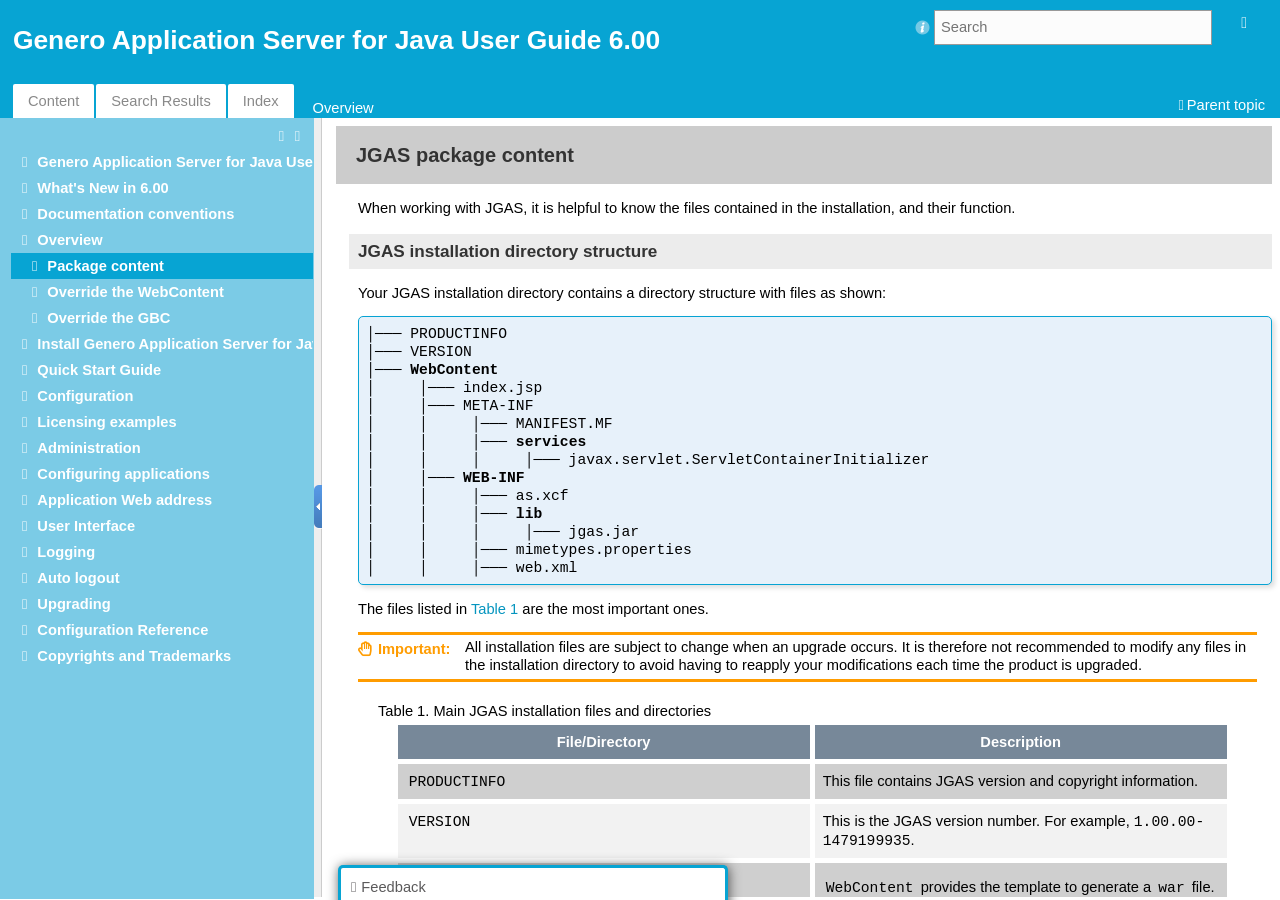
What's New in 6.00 (102, 188)
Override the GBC (108, 318)
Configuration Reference (122, 630)
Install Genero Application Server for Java (182, 344)
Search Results (160, 101)
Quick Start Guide (99, 370)
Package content (105, 266)
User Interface (86, 526)
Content (53, 101)
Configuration (85, 396)
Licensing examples (106, 422)
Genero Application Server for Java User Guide (200, 162)
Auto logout (78, 578)
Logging (66, 552)
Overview (343, 108)
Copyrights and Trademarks (134, 656)
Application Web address (124, 500)
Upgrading (73, 604)
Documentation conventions (135, 214)
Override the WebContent (135, 292)
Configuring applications (123, 474)
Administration (88, 448)
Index (261, 101)
